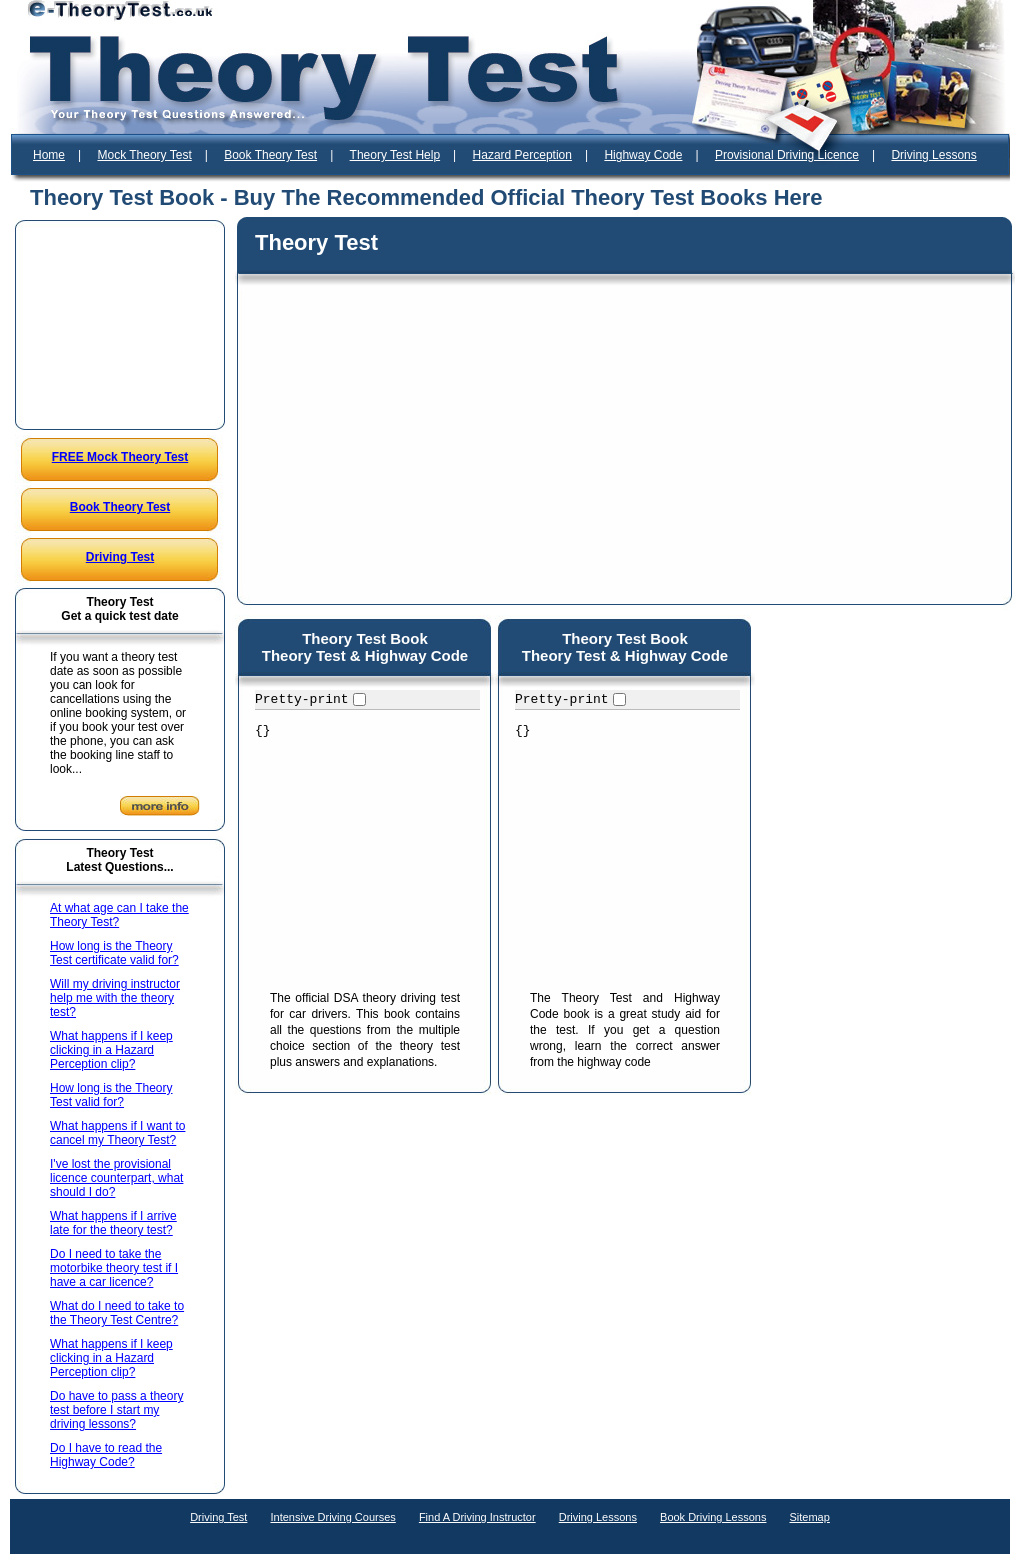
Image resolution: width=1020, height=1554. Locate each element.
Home (49, 155)
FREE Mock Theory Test (120, 457)
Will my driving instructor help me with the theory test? (115, 998)
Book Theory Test (270, 155)
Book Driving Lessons (713, 1517)
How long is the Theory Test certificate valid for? (114, 953)
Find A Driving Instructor (477, 1517)
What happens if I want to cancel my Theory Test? (117, 1133)
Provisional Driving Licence (787, 155)
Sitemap (810, 1517)
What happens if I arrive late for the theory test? (113, 1223)
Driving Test (120, 557)
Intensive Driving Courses (332, 1517)
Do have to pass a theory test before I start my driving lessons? (116, 1410)
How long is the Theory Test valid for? (111, 1095)
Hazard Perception (522, 155)
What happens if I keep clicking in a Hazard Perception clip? (111, 1050)
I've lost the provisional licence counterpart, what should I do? (116, 1178)
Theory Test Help (395, 155)
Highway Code (643, 155)
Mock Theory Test (144, 155)
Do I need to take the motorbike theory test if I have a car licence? (114, 1268)
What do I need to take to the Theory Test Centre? (117, 1313)
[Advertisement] (121, 325)
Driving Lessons (933, 155)
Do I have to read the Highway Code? (106, 1455)
